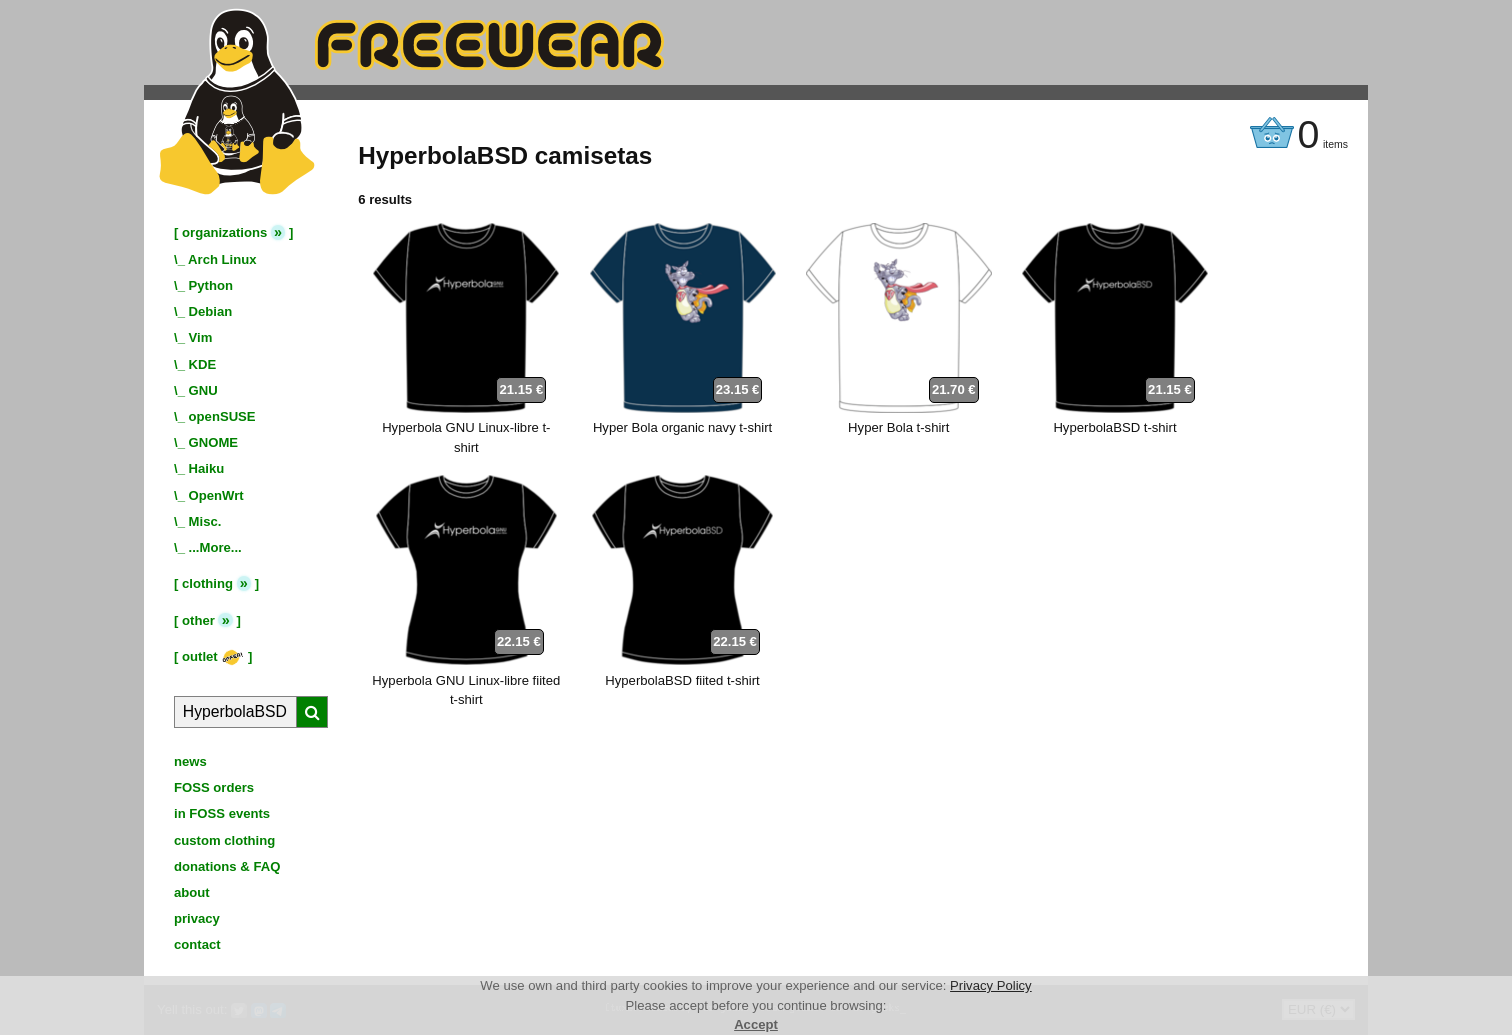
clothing (207, 583)
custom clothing (224, 840)
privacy (197, 918)
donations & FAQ (227, 866)
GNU (203, 390)
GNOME (214, 442)
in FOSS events (222, 813)
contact (197, 944)
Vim (201, 337)
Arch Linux (222, 259)
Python (211, 285)
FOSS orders (214, 787)
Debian (211, 311)
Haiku (207, 468)
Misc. (205, 521)
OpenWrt (216, 495)
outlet (213, 656)
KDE (203, 364)
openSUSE (222, 416)
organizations (224, 232)
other (198, 620)
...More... (215, 547)
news (190, 761)
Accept (756, 1024)
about (192, 892)
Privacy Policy (991, 985)
